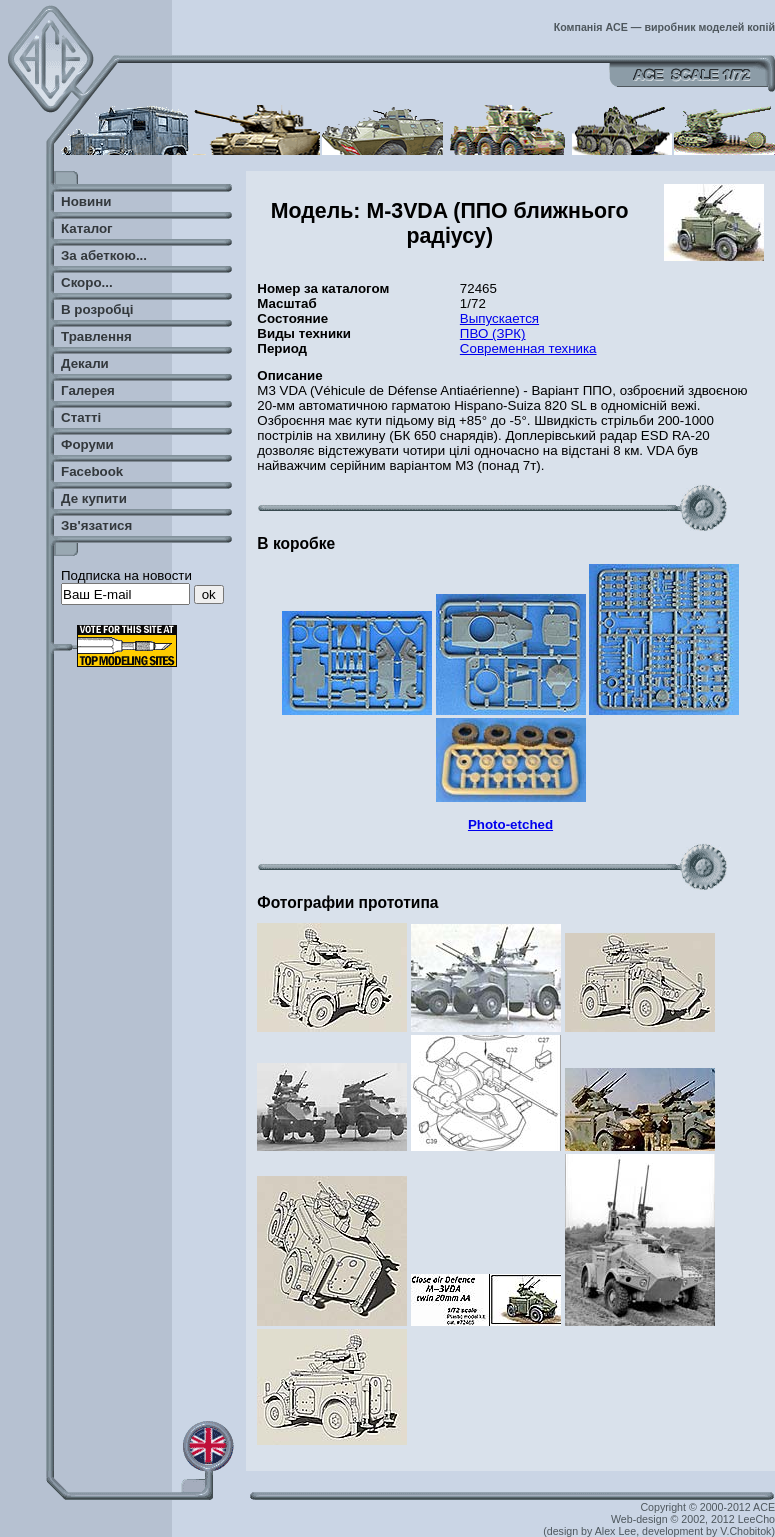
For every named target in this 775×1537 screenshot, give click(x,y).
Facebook (92, 471)
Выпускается (499, 318)
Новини (86, 201)
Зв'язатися (96, 525)
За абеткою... (104, 255)
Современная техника (528, 348)
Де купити (94, 498)
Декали (85, 363)
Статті (81, 417)
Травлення (96, 336)
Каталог (87, 228)
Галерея (88, 390)
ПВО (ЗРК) (493, 333)
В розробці (97, 309)
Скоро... (87, 282)
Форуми (87, 444)
